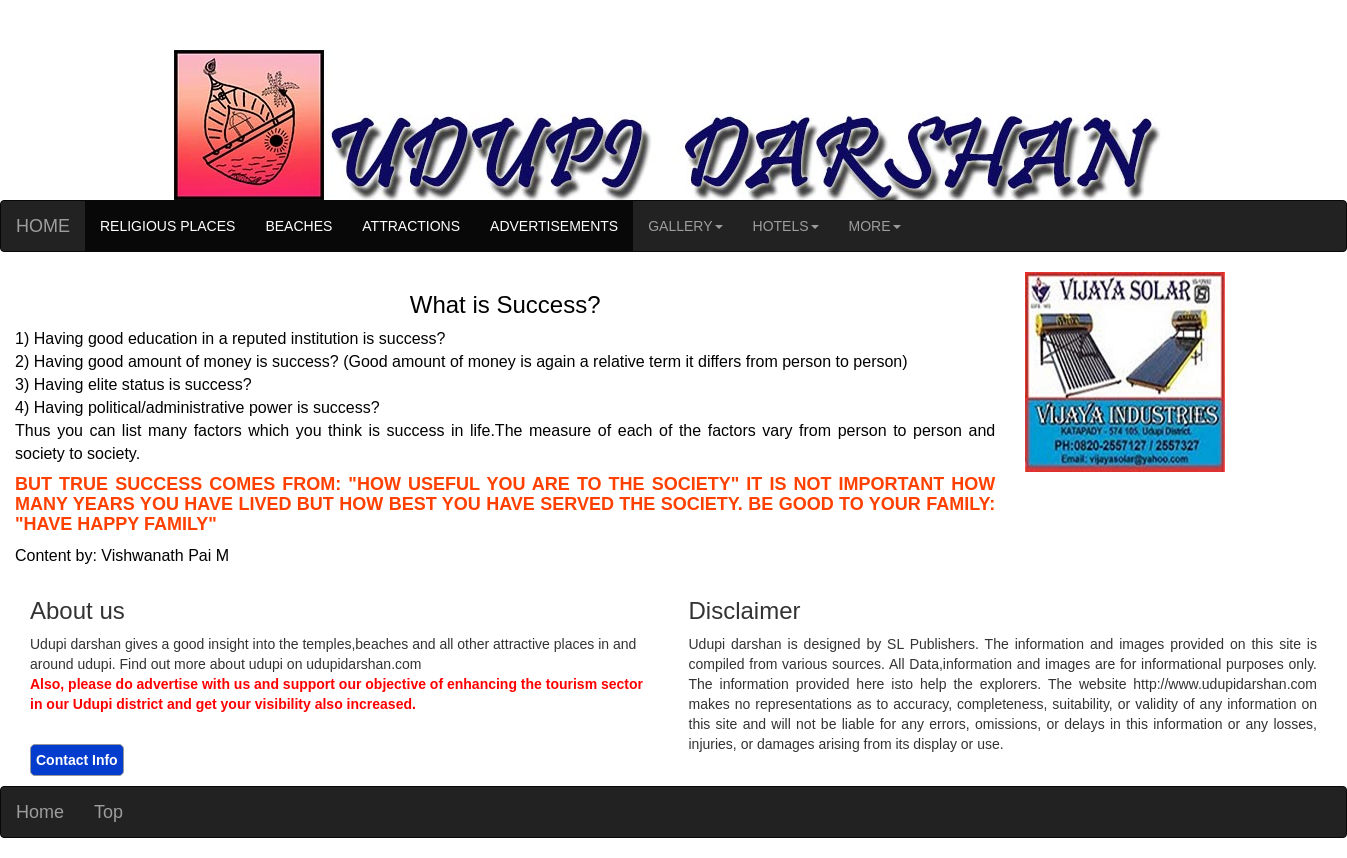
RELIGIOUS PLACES (167, 226)
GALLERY (685, 226)
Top (108, 812)
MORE (875, 226)
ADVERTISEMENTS (554, 226)
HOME (43, 226)
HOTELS (786, 226)
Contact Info (77, 760)
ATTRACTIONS (411, 226)
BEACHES (298, 226)
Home (40, 812)
